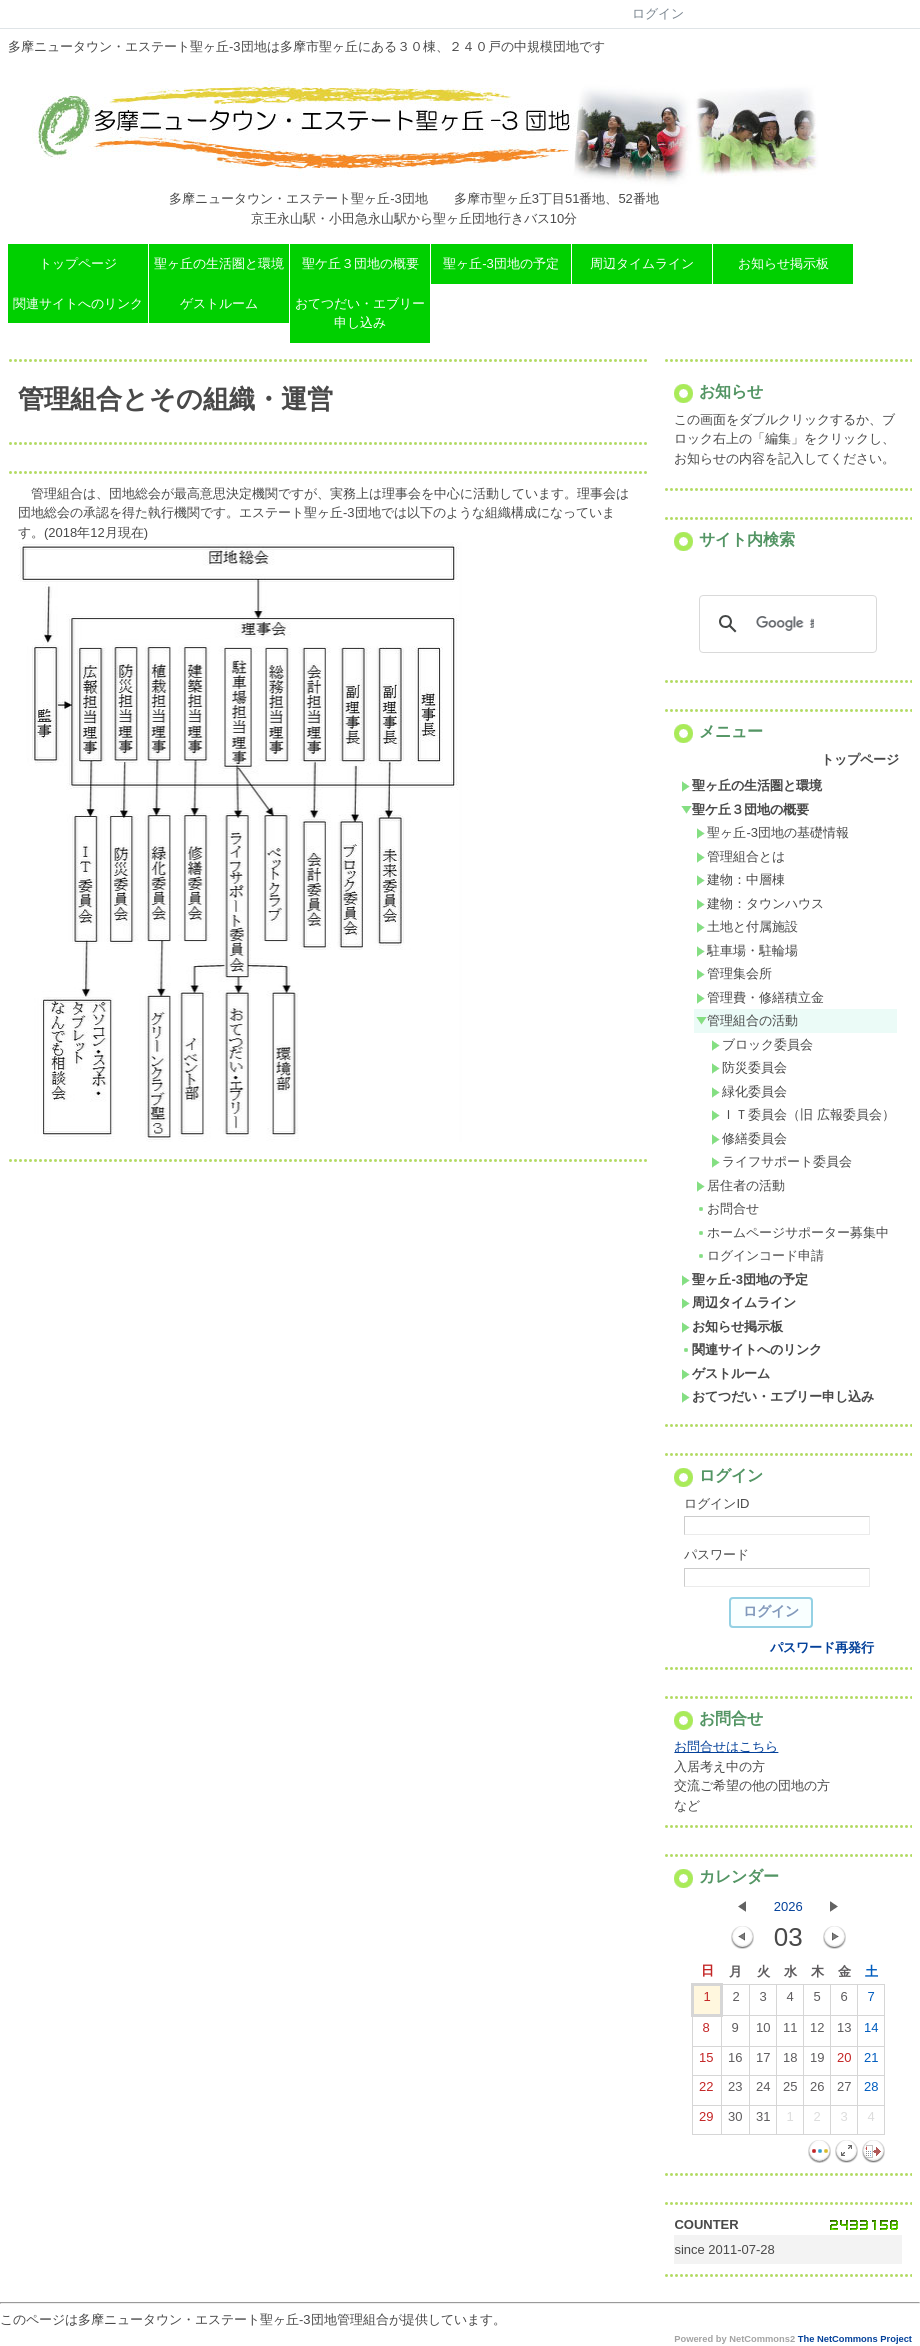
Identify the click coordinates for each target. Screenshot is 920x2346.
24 (763, 2091)
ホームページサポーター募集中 (792, 1232)
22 (706, 2091)
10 (763, 2032)
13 (844, 2032)
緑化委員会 (749, 1091)
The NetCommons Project (855, 2339)
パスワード (716, 1554)
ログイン (658, 13)
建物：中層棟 (740, 879)
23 (735, 2091)
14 (871, 2032)
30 (735, 2121)
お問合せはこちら (726, 1746)
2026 (788, 1906)
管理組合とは (740, 856)
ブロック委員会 (762, 1044)
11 (790, 2032)
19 (817, 2062)
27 (844, 2091)
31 (763, 2121)
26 (817, 2091)
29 (706, 2121)
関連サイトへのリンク (78, 303)
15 (706, 2062)
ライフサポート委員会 (781, 1161)
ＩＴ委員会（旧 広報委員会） (803, 1114)
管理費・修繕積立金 (760, 997)
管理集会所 (734, 973)
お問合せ (727, 1208)
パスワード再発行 (822, 1647)
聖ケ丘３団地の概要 (360, 263)
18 (790, 2062)
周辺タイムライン (642, 263)
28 (871, 2091)
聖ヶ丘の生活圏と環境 (219, 263)
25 (790, 2091)
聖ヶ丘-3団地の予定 (501, 263)
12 (817, 2032)
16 (735, 2062)
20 (844, 2062)
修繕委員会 (749, 1138)
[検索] (785, 624)
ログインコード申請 (760, 1255)
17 (763, 2062)
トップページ (78, 263)
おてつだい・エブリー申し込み (360, 313)
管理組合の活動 (747, 1020)
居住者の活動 (740, 1185)
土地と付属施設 (747, 926)
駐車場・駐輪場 (747, 950)
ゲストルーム (219, 303)
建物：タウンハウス (760, 903)
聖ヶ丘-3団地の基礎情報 (772, 832)
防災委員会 (749, 1067)
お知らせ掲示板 (783, 263)
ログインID (716, 1503)
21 (871, 2062)
